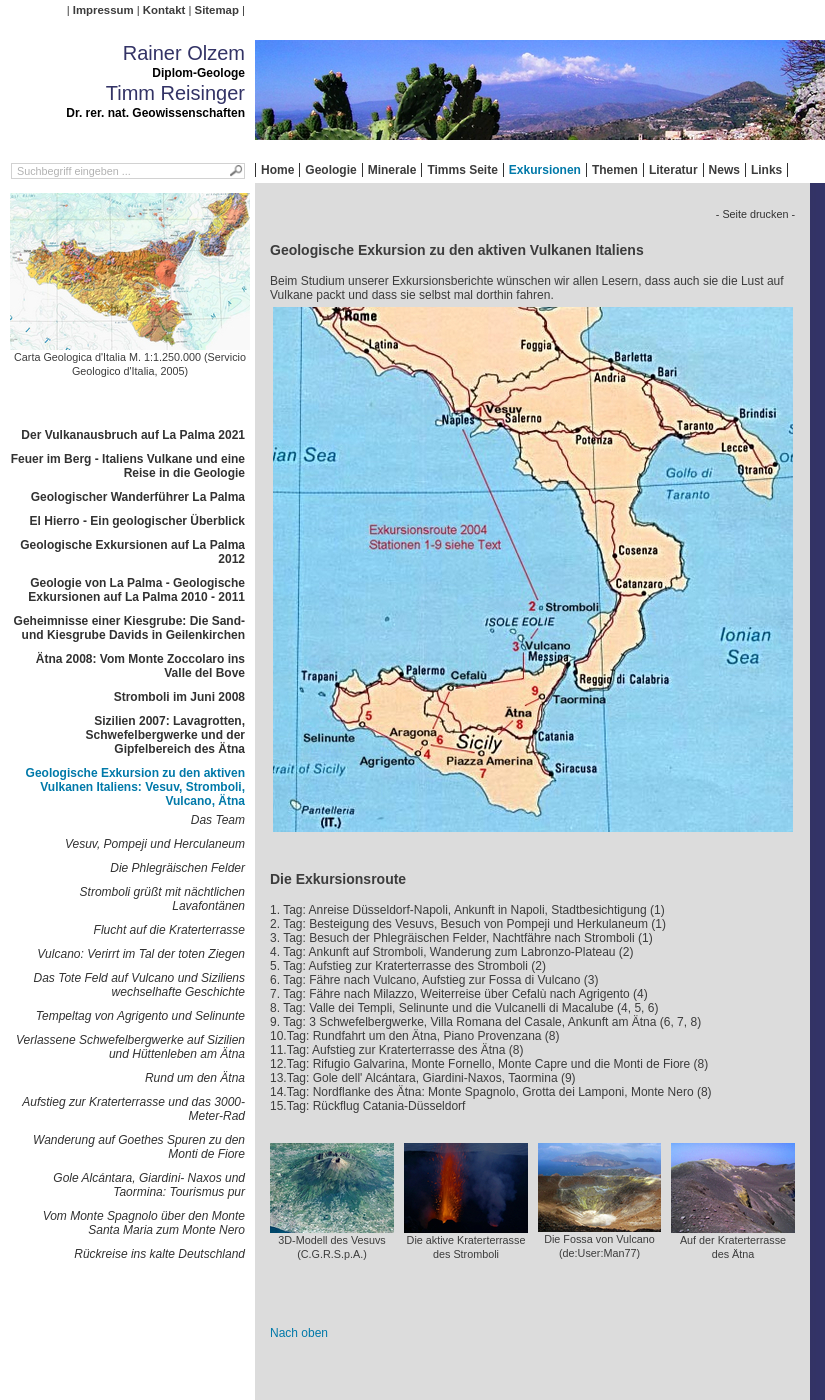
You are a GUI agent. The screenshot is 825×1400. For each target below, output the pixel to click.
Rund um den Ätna (195, 1078)
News (724, 170)
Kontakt (164, 10)
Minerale (392, 170)
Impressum (103, 10)
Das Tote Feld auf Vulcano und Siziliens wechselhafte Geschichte (139, 985)
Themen (615, 170)
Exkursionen (545, 170)
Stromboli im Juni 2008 (179, 697)
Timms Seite (462, 170)
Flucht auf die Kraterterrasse (169, 930)
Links (766, 170)
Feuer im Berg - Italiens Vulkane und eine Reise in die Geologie (128, 466)
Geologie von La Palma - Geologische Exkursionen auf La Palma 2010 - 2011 (136, 590)
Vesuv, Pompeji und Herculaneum (155, 844)
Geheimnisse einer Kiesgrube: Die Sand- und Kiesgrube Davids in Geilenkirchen (129, 628)
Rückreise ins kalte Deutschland (159, 1254)
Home (277, 170)
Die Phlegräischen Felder (177, 868)
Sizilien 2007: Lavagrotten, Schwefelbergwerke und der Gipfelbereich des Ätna (165, 735)
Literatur (673, 170)
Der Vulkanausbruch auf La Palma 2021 (133, 435)
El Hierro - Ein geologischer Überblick (137, 521)
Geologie (330, 170)
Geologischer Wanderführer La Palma (138, 497)
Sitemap (217, 10)
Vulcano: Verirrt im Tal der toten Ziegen (141, 954)
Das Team (218, 820)
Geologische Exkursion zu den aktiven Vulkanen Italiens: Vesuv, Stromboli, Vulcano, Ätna (135, 787)
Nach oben (299, 1333)
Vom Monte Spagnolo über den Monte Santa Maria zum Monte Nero (144, 1223)
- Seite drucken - (755, 214)
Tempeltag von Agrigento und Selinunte (140, 1016)
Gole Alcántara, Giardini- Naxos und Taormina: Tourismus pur (149, 1185)
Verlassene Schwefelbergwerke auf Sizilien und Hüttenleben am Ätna (130, 1047)
